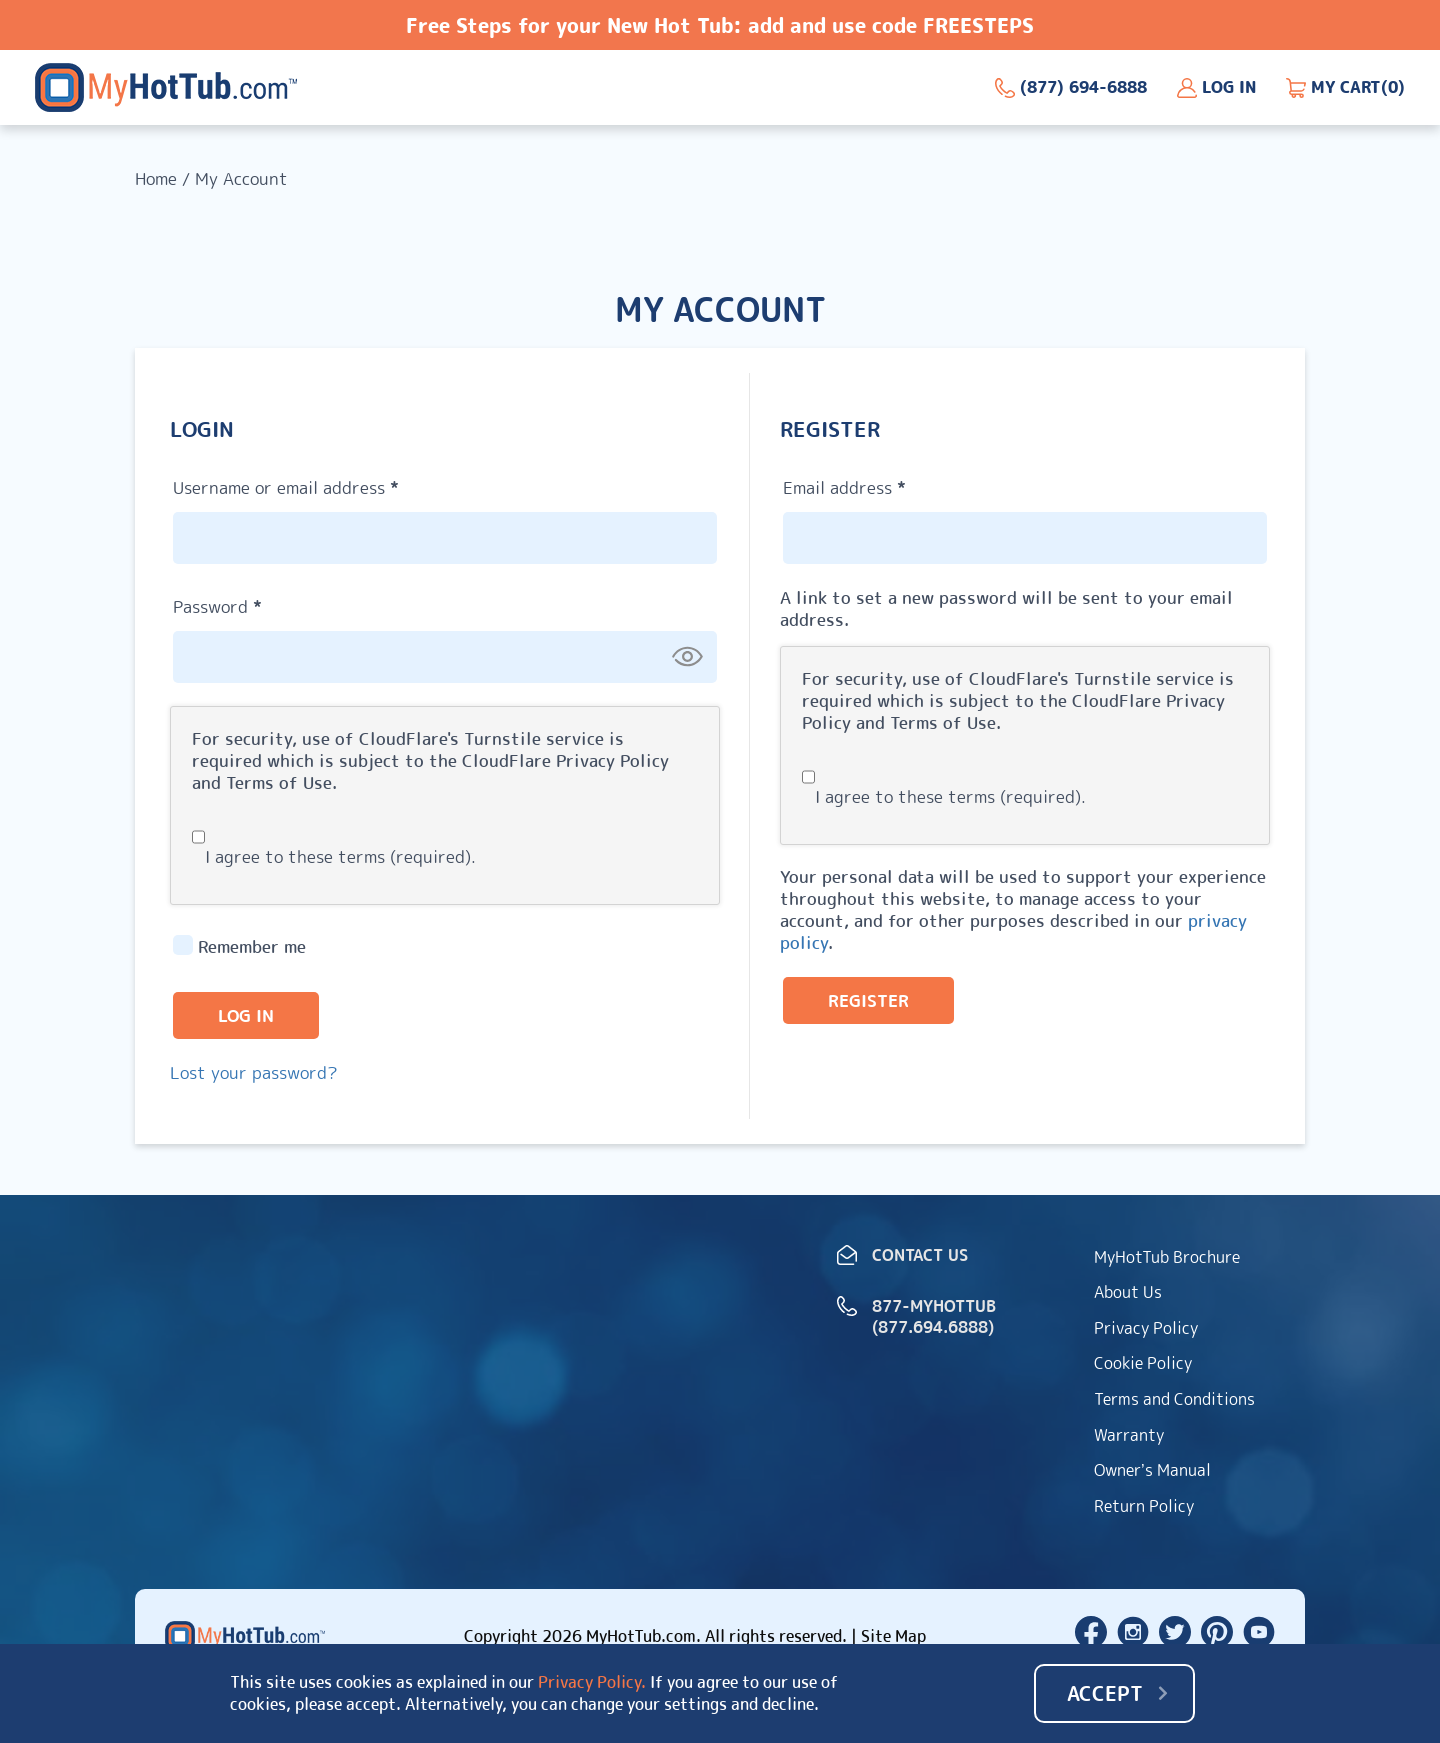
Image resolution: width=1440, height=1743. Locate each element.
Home (156, 178)
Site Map (893, 1636)
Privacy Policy (612, 760)
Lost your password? (254, 1072)
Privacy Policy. (592, 1683)
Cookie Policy (1143, 1363)
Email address (880, 485)
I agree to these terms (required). (334, 856)
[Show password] (687, 656)
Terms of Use (279, 782)
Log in (246, 1015)
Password (253, 604)
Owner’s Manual (1152, 1470)
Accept (1105, 1693)
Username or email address (321, 485)
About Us (1128, 1292)
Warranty (1129, 1435)
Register (868, 1000)
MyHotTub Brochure (1167, 1257)
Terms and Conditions (1174, 1399)
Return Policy (1144, 1506)
